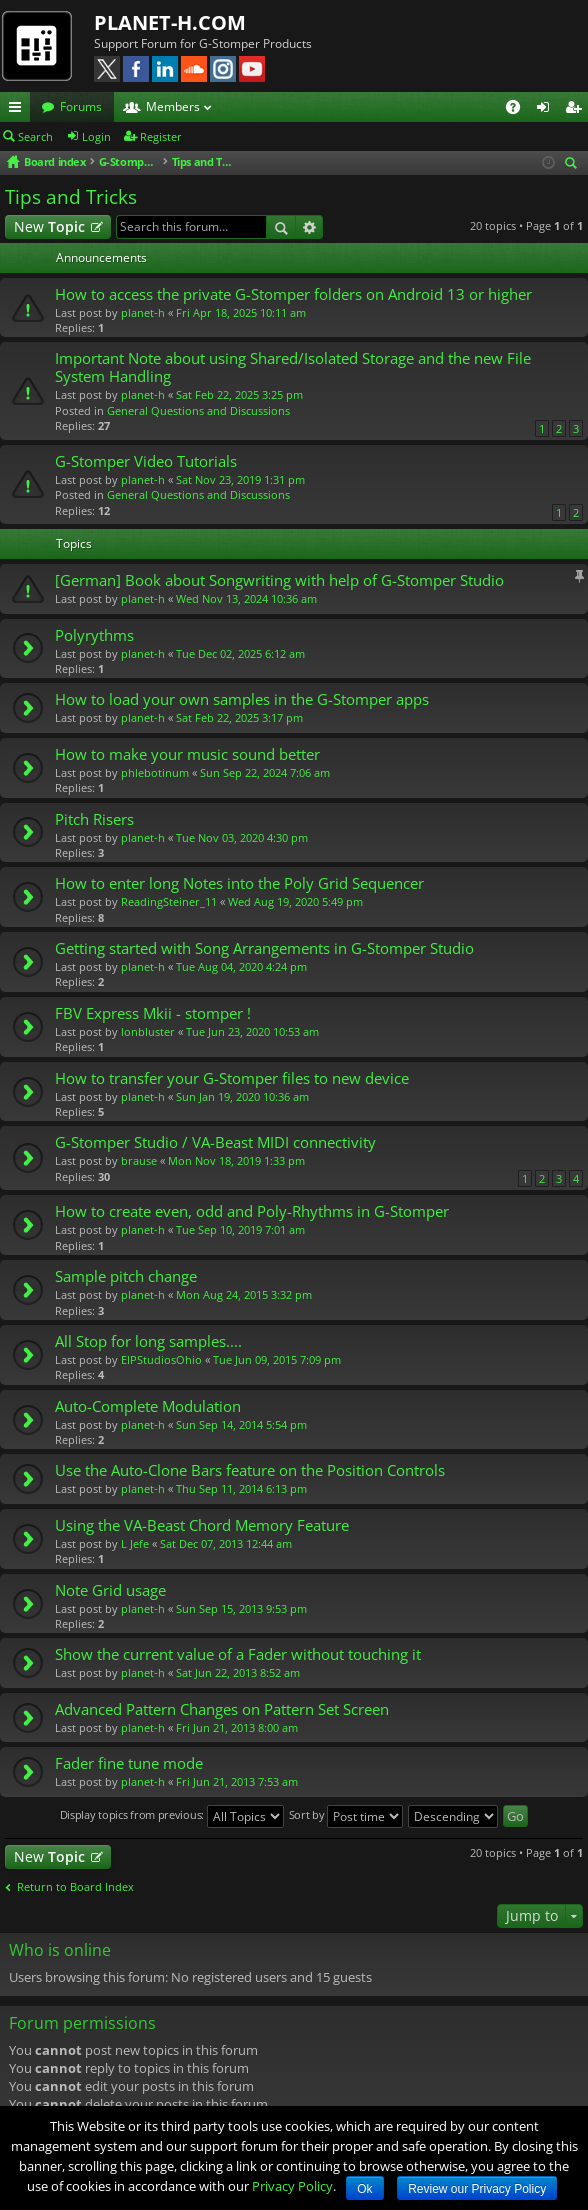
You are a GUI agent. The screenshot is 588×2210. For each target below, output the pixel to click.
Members (173, 106)
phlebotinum (155, 772)
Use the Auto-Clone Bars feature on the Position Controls (250, 1470)
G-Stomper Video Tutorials (146, 461)
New (49, 226)
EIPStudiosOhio (161, 1359)
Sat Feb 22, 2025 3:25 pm (239, 394)
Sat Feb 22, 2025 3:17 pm (239, 717)
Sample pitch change (126, 1276)
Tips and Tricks (71, 197)
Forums (81, 106)
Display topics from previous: (172, 1816)
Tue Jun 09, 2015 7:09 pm (277, 1359)
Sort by (346, 1816)
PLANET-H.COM (170, 22)
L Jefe (135, 1543)
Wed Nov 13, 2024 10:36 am (246, 598)
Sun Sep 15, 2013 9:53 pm (241, 1608)
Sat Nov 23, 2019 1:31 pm (240, 479)
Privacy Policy (292, 2186)
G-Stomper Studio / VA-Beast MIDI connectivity (215, 1142)
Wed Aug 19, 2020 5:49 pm (295, 901)
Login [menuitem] (547, 110)
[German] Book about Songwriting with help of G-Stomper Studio (279, 580)
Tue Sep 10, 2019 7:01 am (240, 1229)
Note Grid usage (110, 1590)
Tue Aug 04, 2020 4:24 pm (241, 966)
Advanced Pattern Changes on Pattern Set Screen (222, 1709)
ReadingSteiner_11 (169, 901)
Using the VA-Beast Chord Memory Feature (202, 1525)
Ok (364, 2189)
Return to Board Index (75, 1887)
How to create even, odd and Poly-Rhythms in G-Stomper (252, 1211)
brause (139, 1160)
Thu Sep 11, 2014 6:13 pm (241, 1488)
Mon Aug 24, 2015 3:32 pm (244, 1294)
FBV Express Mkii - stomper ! (153, 1013)
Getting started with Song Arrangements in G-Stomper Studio (264, 948)
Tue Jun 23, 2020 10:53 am (252, 1031)
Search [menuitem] (574, 164)
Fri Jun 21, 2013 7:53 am (237, 1781)
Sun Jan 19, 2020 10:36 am (242, 1096)
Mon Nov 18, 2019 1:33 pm (236, 1160)
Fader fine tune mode (129, 1763)
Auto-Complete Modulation (148, 1406)
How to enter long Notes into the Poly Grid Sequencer (239, 883)
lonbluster (148, 1031)
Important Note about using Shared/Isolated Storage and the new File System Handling (293, 367)
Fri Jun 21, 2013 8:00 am (237, 1727)
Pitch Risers (94, 819)
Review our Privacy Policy (477, 2189)
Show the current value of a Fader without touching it (238, 1654)
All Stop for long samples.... (148, 1341)
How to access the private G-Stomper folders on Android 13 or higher (293, 294)
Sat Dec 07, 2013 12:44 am (226, 1543)
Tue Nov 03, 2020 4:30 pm (242, 837)
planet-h (143, 312)
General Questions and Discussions (198, 410)
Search (35, 136)
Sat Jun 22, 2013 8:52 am (238, 1672)
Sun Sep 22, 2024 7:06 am (265, 772)
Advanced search (309, 227)
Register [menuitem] (577, 110)
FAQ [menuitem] (519, 110)
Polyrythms (94, 635)
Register (161, 136)
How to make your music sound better (187, 754)
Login (96, 136)
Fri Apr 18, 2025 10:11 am (241, 312)
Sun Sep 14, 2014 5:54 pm (241, 1424)
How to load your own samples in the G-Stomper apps (242, 699)
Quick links (19, 110)
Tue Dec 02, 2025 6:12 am (240, 653)
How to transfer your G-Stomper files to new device (232, 1078)
